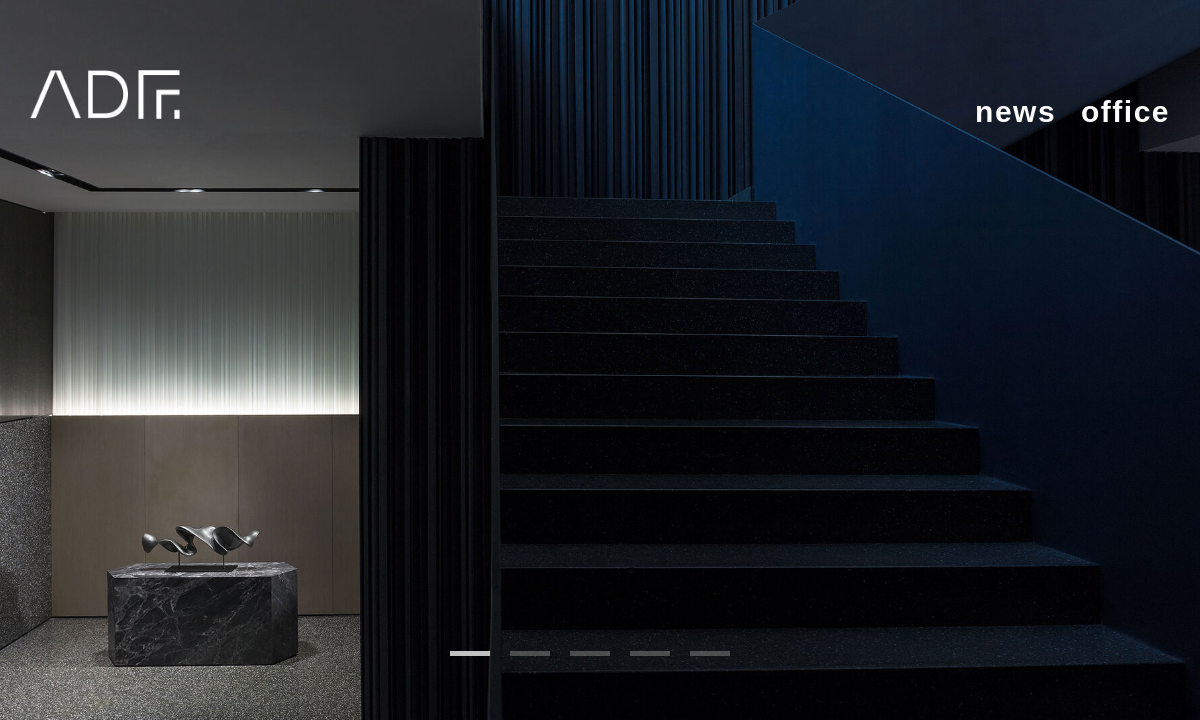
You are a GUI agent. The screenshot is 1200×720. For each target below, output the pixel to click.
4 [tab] (650, 653)
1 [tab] (470, 653)
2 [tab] (530, 653)
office (1125, 111)
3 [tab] (590, 653)
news (1015, 111)
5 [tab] (710, 653)
